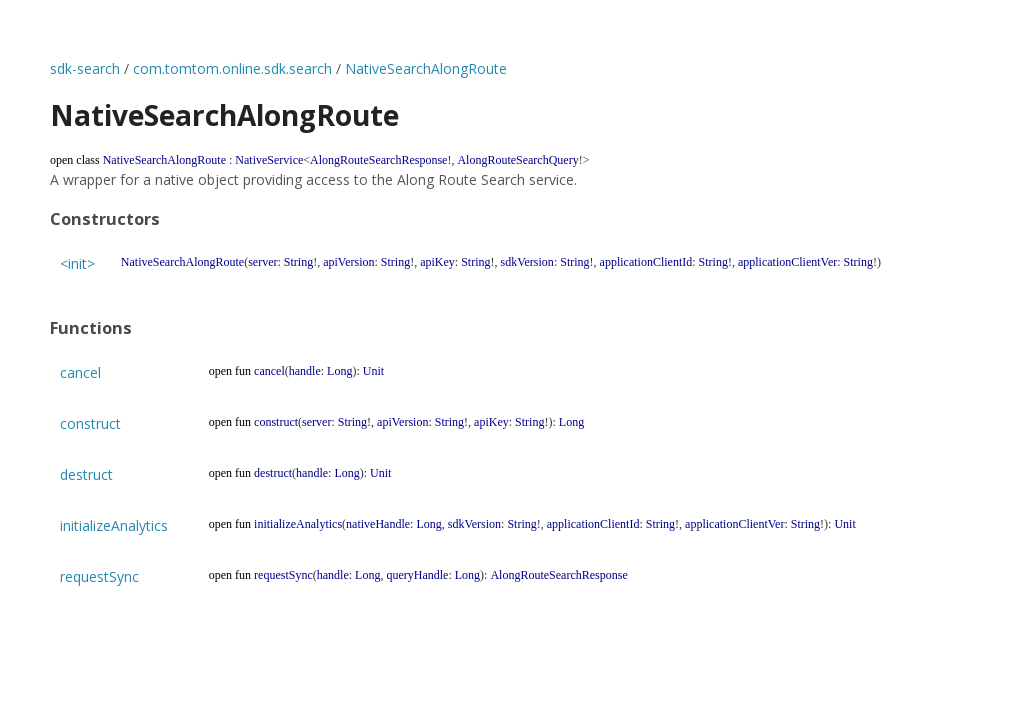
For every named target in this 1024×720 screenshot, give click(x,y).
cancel (80, 372)
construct (90, 423)
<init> (77, 263)
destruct (86, 474)
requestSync (99, 576)
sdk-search (85, 68)
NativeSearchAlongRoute (426, 68)
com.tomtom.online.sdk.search (232, 68)
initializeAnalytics (114, 525)
